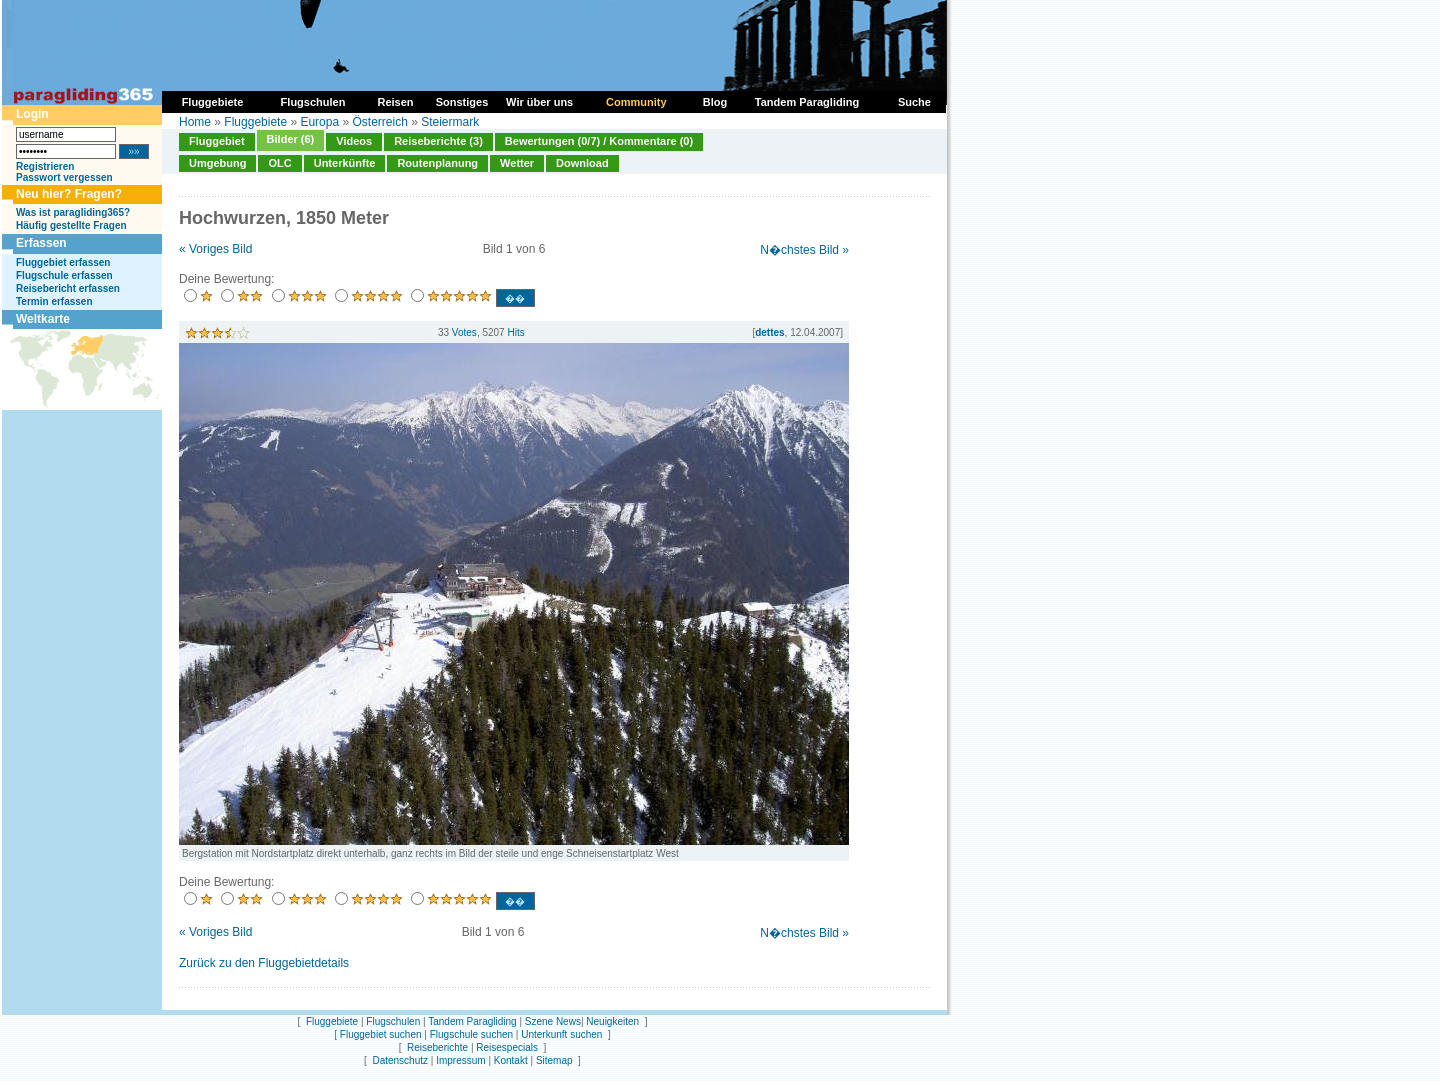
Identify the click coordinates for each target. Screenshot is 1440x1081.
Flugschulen (393, 1021)
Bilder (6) (291, 139)
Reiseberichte (437, 1047)
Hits (515, 332)
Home (195, 122)
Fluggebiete (255, 122)
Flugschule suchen (471, 1034)
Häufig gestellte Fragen (71, 225)
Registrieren (45, 166)
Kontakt (511, 1060)
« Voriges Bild (215, 249)
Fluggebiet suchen (381, 1034)
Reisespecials (507, 1047)
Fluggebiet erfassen (63, 262)
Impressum (460, 1060)
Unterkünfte (345, 163)
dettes (769, 332)
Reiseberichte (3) (438, 141)
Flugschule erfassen (64, 275)
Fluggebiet (217, 141)
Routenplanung (437, 163)
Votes (464, 332)
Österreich (379, 122)
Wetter (517, 163)
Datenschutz (400, 1060)
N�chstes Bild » (804, 250)
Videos (354, 141)
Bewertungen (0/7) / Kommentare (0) (599, 141)
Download (582, 163)
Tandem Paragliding (472, 1021)
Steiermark (450, 122)
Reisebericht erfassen (68, 288)
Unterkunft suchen (561, 1034)
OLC (279, 163)
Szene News (553, 1021)
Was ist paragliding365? (73, 212)
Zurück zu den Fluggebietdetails (264, 963)
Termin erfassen (54, 301)
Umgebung (217, 163)
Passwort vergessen (64, 177)
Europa (319, 122)
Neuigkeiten (612, 1021)
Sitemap (554, 1060)
